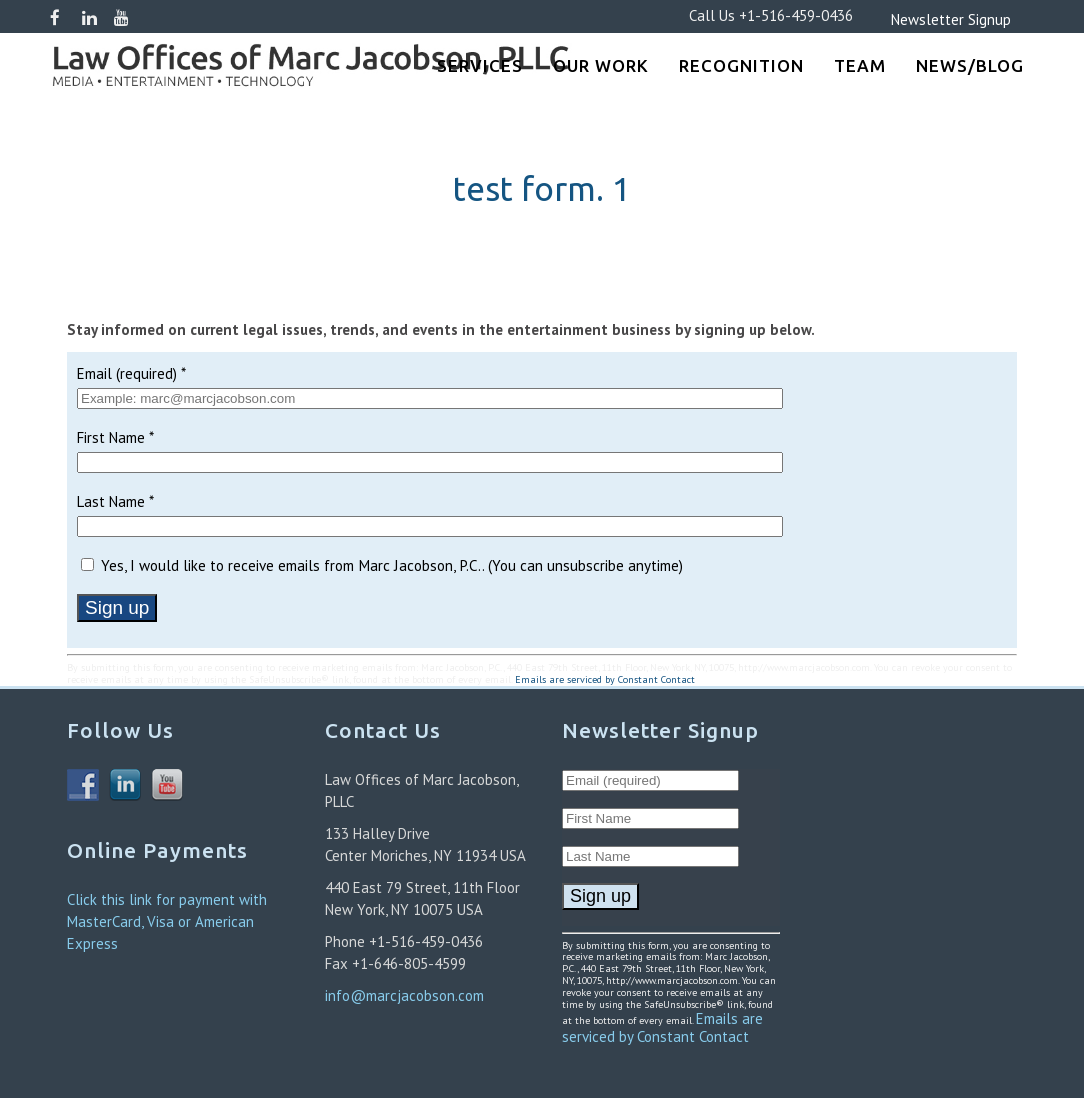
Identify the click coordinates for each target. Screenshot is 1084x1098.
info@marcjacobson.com (404, 995)
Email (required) (131, 373)
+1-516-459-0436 (796, 15)
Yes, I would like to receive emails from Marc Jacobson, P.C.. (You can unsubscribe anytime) (390, 565)
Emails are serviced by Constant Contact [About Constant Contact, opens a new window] (605, 679)
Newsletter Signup (921, 19)
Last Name (115, 501)
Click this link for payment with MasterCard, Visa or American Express (167, 921)
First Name (115, 437)
